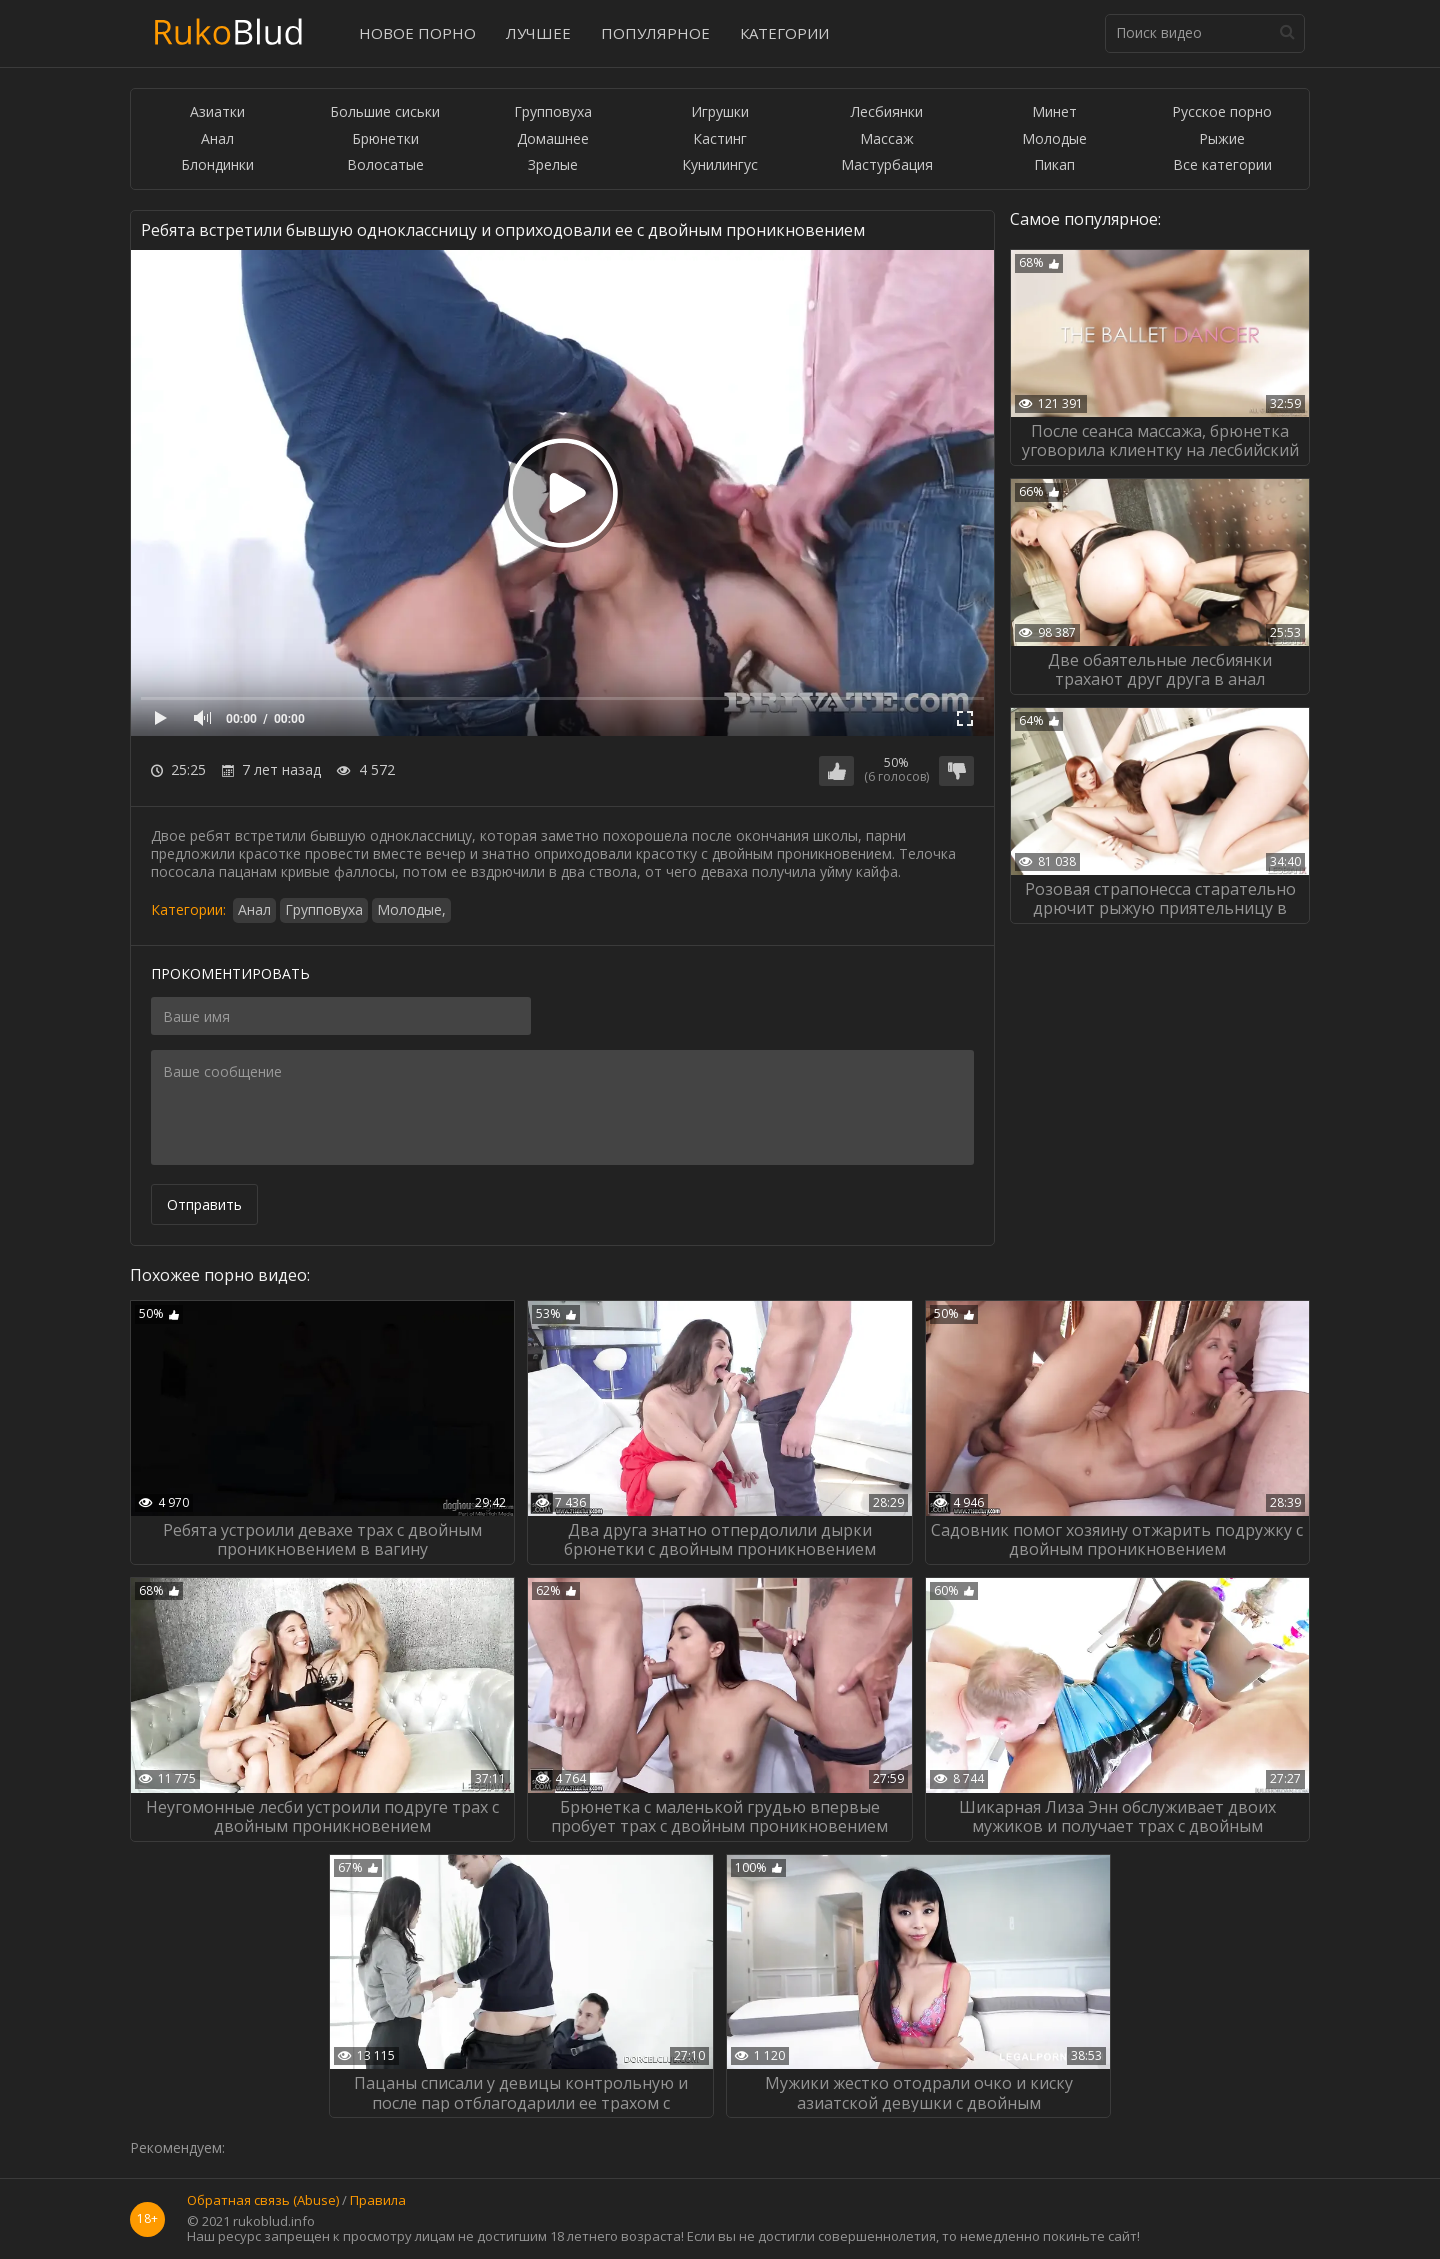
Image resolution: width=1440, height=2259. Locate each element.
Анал (217, 139)
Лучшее (538, 33)
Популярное (655, 33)
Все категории (1222, 165)
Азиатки (217, 112)
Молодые (1054, 139)
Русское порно (1222, 112)
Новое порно (417, 33)
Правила (378, 2201)
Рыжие (1222, 139)
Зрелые (553, 165)
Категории (784, 33)
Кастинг (720, 139)
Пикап (1054, 165)
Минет (1054, 112)
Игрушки (720, 112)
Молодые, (411, 909)
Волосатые (385, 165)
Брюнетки (385, 139)
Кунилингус (720, 165)
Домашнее (553, 139)
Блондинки (217, 165)
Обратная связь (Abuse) (263, 2201)
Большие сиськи (385, 112)
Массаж (887, 139)
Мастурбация (887, 165)
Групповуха (553, 112)
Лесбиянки (887, 112)
